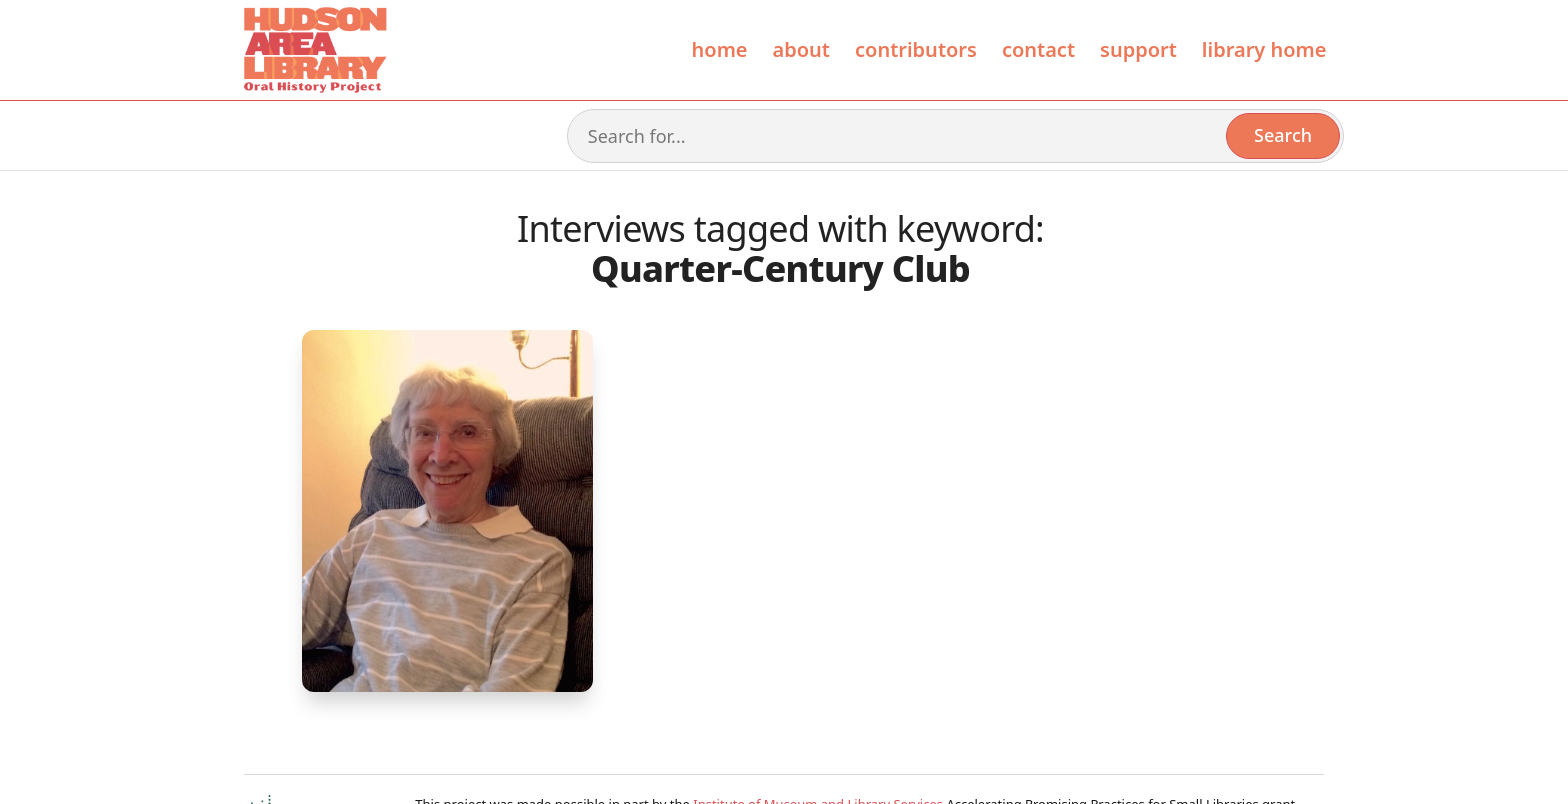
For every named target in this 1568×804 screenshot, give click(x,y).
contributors (916, 49)
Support (1138, 49)
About (801, 49)
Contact (1038, 49)
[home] (314, 50)
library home (1264, 49)
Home (720, 49)
